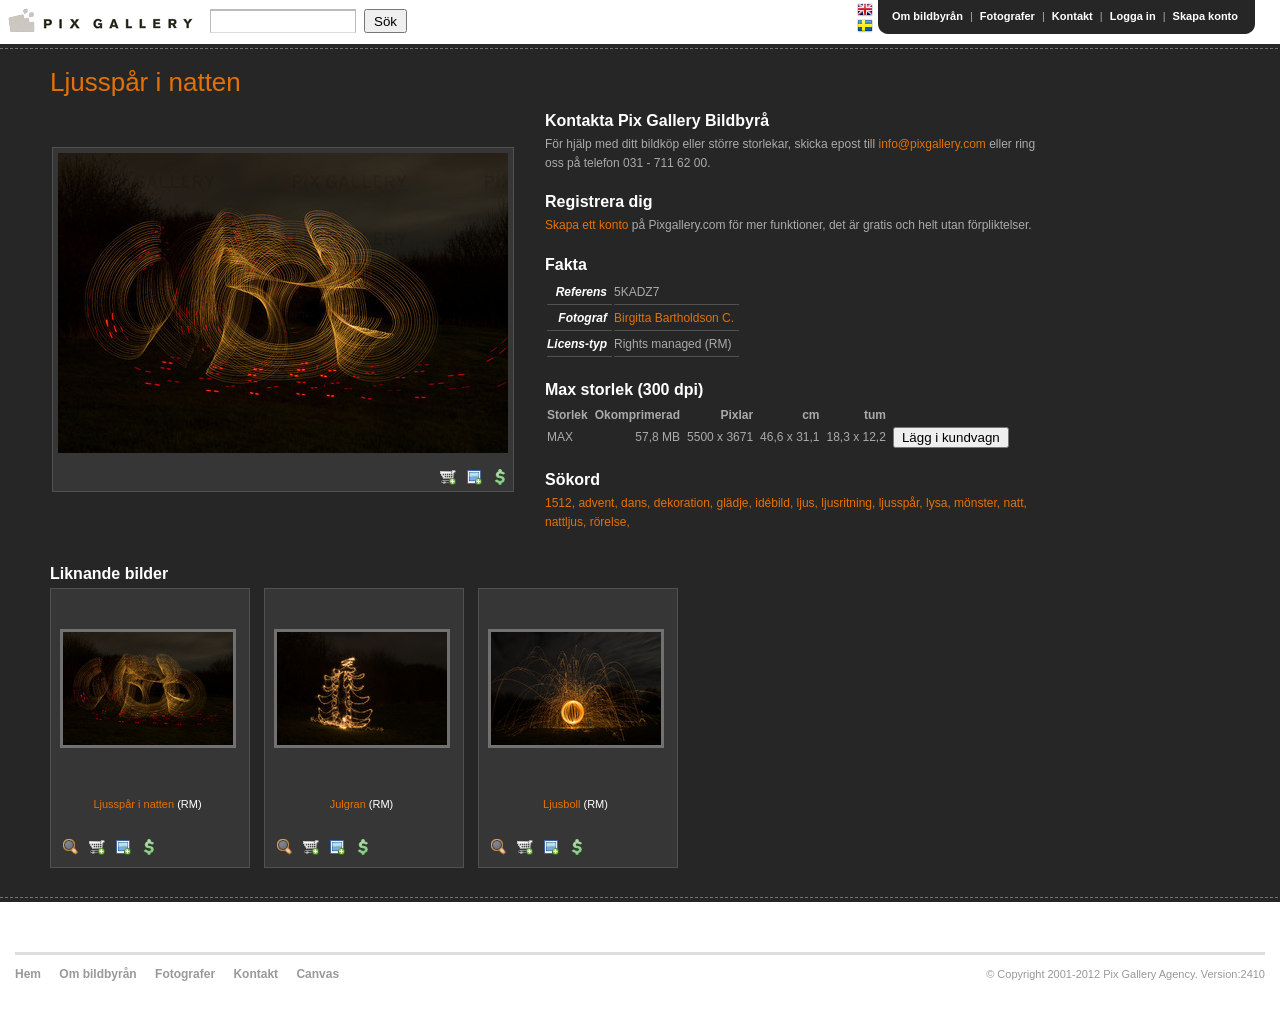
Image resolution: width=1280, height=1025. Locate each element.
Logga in (1133, 16)
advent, (597, 503)
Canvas (317, 974)
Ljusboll (561, 804)
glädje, (734, 503)
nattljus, (565, 522)
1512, (560, 503)
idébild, (774, 503)
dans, (635, 503)
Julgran (348, 804)
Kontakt (1072, 16)
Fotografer (1007, 16)
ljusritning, (848, 503)
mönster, (977, 503)
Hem (28, 974)
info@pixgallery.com (931, 144)
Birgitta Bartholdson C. (674, 318)
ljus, (807, 503)
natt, (1014, 503)
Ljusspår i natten (133, 804)
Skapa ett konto (586, 225)
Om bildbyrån (927, 16)
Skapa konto (1205, 16)
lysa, (938, 503)
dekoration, (683, 503)
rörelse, (610, 522)
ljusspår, (901, 503)
